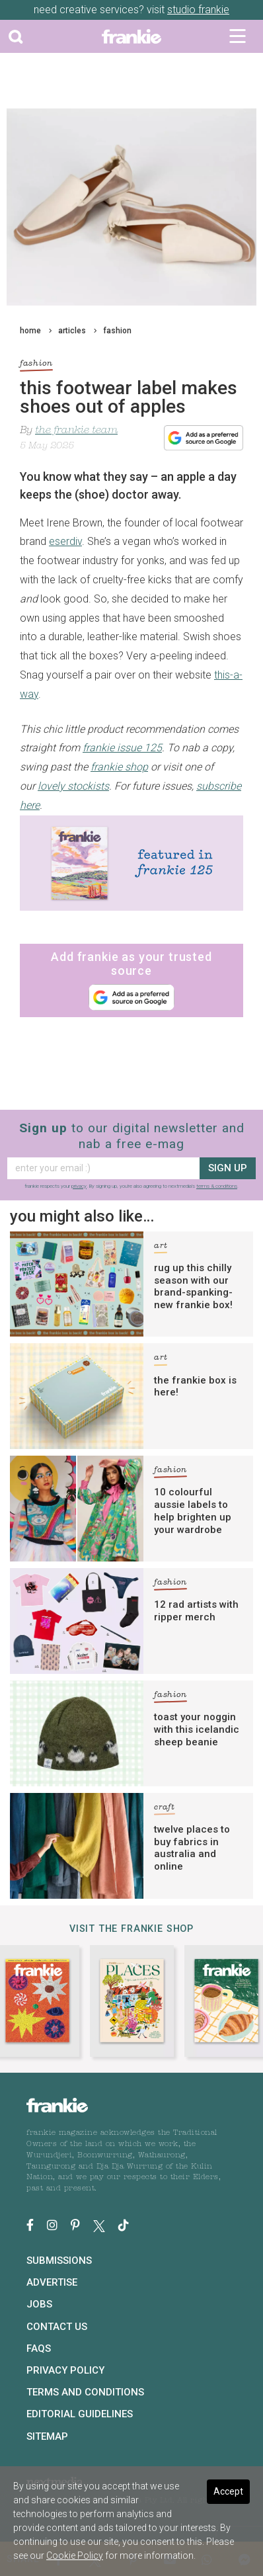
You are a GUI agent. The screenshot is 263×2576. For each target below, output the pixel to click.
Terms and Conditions (85, 2392)
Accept (228, 2491)
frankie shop (119, 767)
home (30, 331)
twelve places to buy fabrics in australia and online (192, 1847)
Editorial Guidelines (79, 2414)
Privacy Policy (65, 2370)
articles (72, 331)
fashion (117, 331)
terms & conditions (216, 1186)
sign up (227, 1168)
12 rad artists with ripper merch (196, 1611)
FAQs (38, 2348)
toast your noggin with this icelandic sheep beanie (196, 1729)
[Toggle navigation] (237, 36)
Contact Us (56, 2327)
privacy (79, 1186)
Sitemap (47, 2436)
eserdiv (65, 541)
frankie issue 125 (122, 747)
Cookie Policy (74, 2555)
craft (164, 1809)
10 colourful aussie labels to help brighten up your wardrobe (192, 1510)
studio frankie (198, 9)
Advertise (51, 2282)
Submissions (59, 2260)
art (160, 1247)
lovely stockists (73, 786)
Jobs (39, 2304)
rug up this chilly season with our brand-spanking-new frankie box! (193, 1286)
